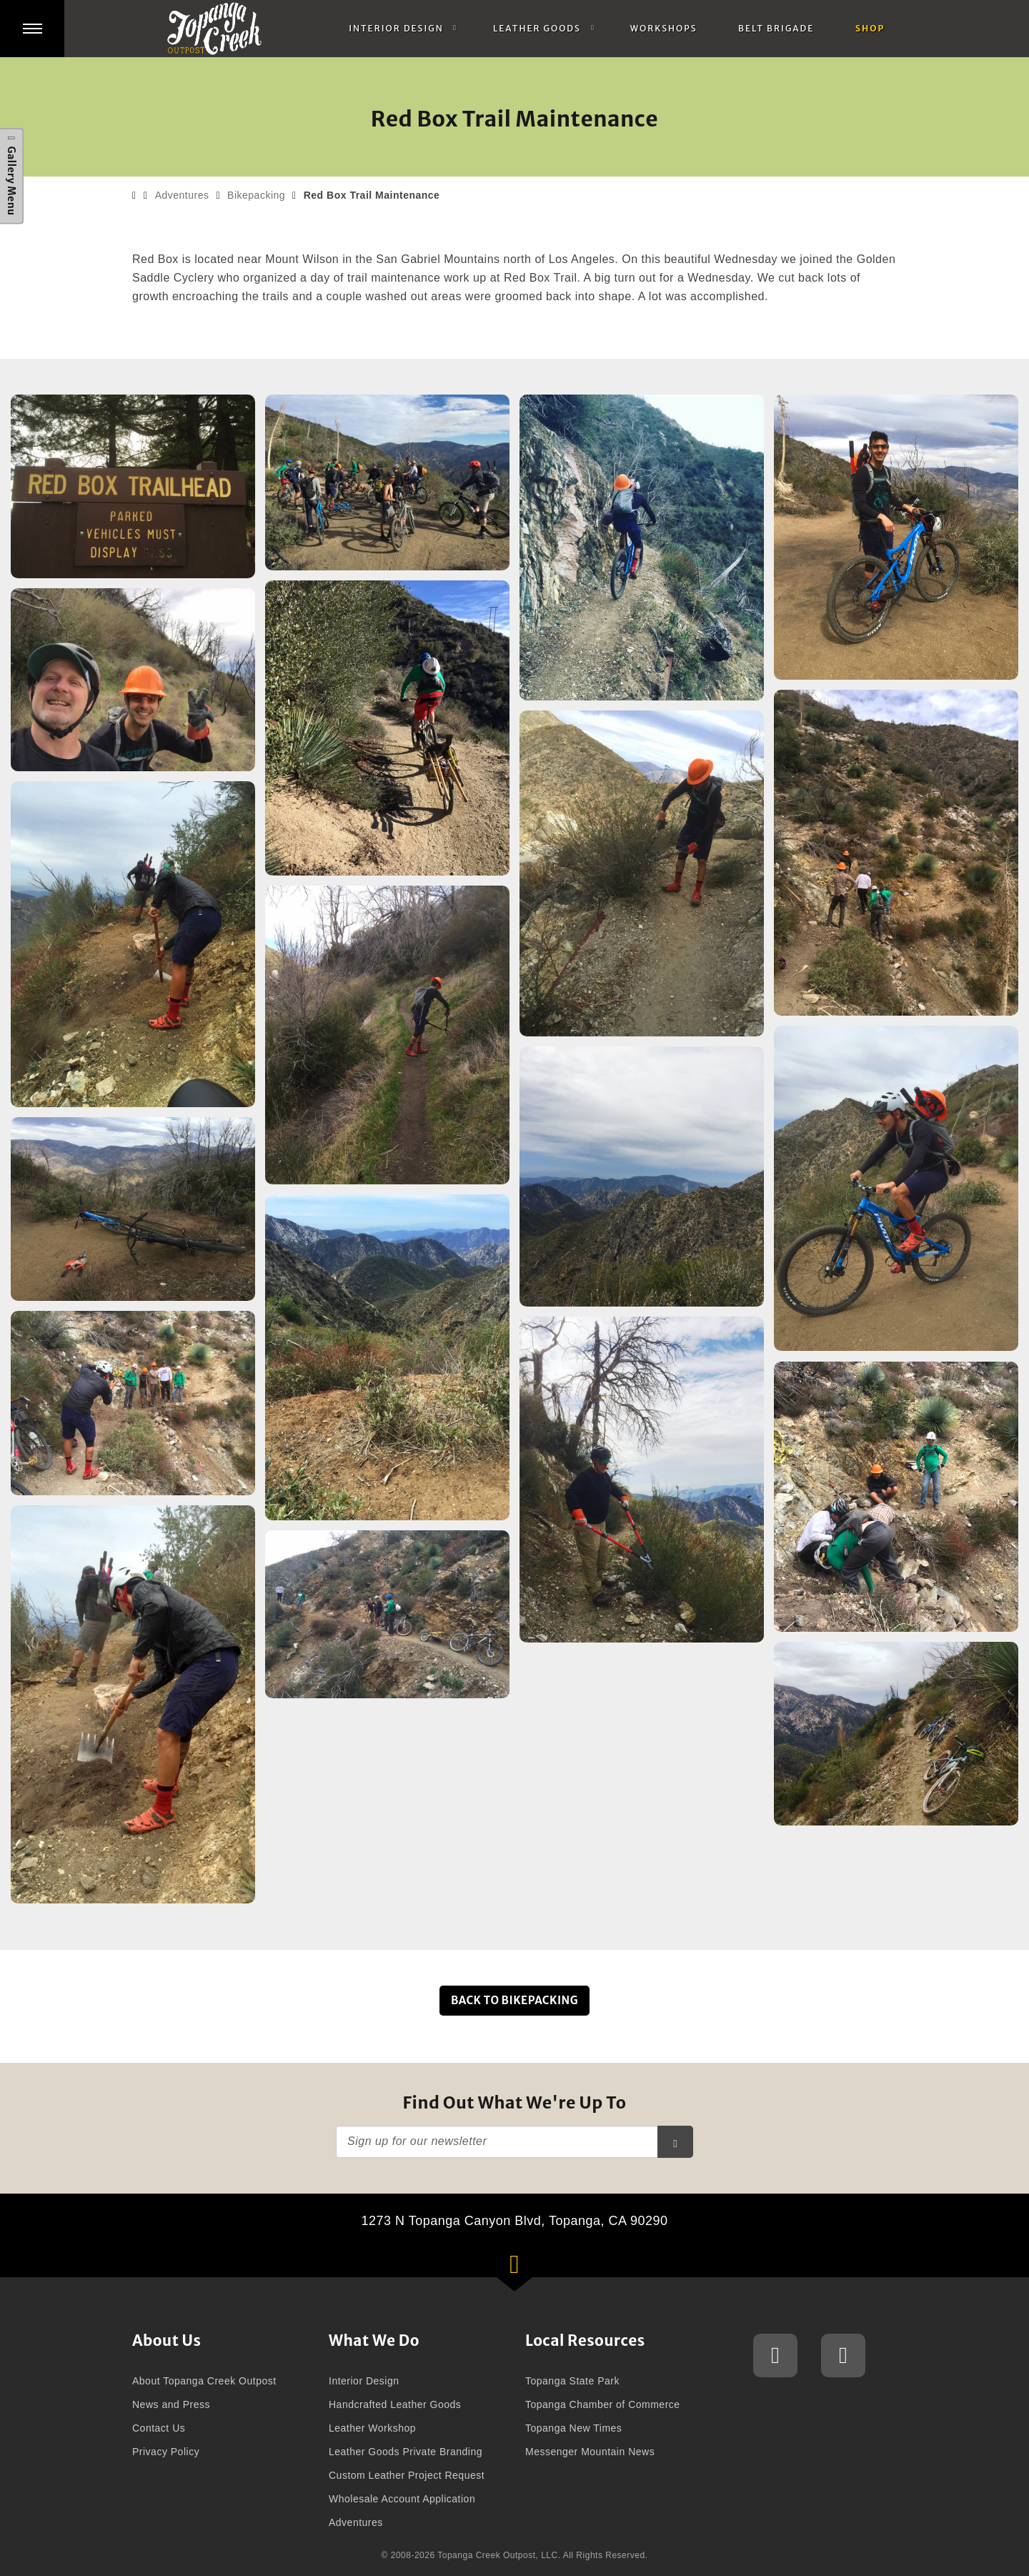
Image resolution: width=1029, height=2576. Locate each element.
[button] (32, 28)
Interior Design (396, 28)
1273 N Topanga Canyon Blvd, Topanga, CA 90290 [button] (533, 2245)
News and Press (171, 2404)
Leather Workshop (372, 2428)
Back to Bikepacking (514, 2000)
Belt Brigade (776, 28)
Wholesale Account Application (402, 2499)
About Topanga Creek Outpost (204, 2381)
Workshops (663, 28)
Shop (870, 28)
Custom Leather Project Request (406, 2475)
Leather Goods (537, 28)
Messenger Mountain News (590, 2451)
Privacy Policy (165, 2451)
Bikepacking (256, 195)
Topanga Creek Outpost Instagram (776, 2357)
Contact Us (158, 2428)
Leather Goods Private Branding (405, 2451)
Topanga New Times (573, 2428)
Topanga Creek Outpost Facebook (844, 2357)
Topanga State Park (572, 2381)
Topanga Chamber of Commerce (602, 2404)
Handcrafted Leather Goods (395, 2404)
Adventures (182, 195)
